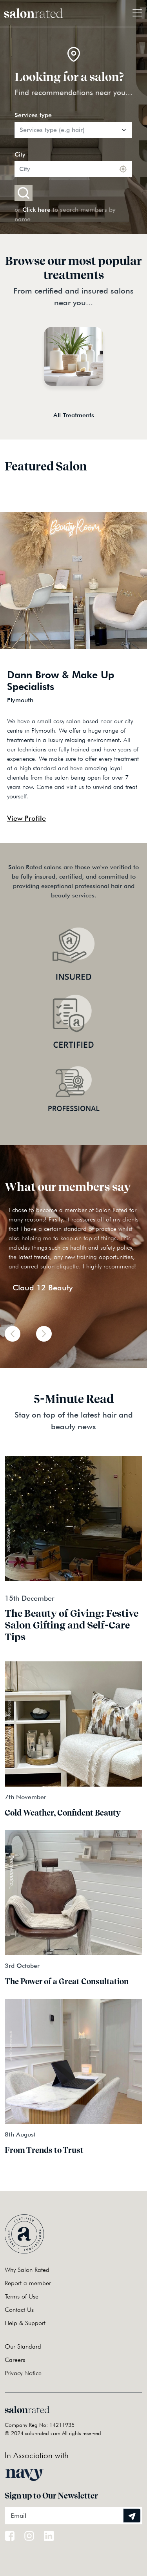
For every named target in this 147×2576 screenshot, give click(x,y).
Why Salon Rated (27, 2269)
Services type (33, 115)
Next (121, 823)
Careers (15, 2359)
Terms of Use (21, 2296)
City (20, 154)
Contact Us (19, 2309)
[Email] (73, 2515)
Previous (107, 823)
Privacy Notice (23, 2373)
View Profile (26, 818)
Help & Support (25, 2323)
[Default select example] (73, 130)
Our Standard (23, 2346)
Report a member (28, 2283)
